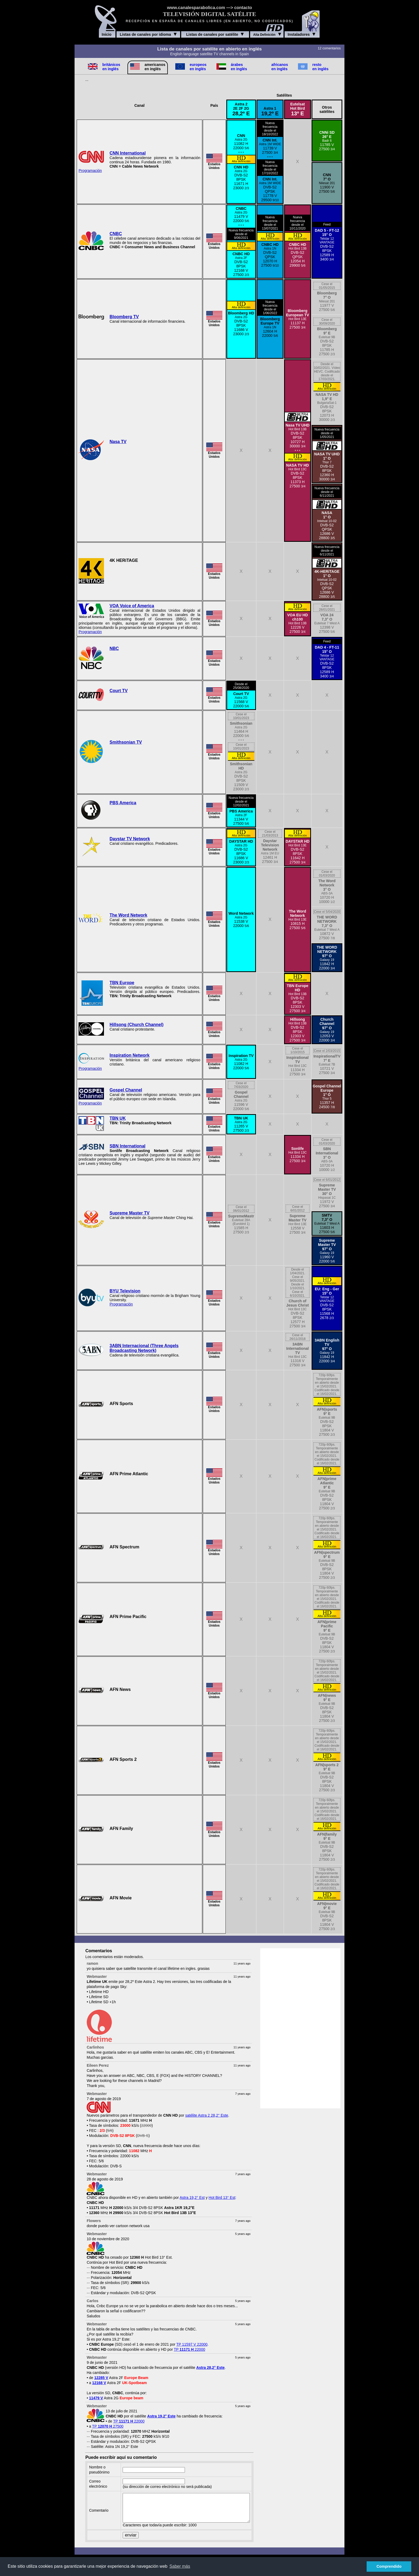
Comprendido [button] (389, 2566)
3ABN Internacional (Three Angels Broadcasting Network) (144, 1348)
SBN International (127, 1146)
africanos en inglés (279, 66)
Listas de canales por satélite (215, 34)
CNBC (116, 233)
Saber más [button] (179, 2566)
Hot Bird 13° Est (222, 2197)
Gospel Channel (126, 1090)
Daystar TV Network (130, 839)
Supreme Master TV (129, 1213)
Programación (90, 170)
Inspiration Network (129, 1055)
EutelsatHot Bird (297, 109)
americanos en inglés (155, 66)
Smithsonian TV (126, 742)
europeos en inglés (198, 66)
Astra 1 (269, 111)
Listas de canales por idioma (148, 34)
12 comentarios (329, 48)
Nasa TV (118, 441)
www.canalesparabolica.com (196, 7)
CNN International (128, 153)
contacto (243, 7)
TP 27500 (107, 2426)
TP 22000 (189, 2349)
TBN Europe (122, 982)
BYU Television (125, 1291)
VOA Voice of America (132, 605)
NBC (114, 648)
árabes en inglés (239, 66)
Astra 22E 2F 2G (241, 109)
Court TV (119, 690)
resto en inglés (320, 66)
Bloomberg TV (124, 316)
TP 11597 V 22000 (192, 2344)
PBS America (123, 802)
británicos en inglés (111, 66)
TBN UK (118, 1118)
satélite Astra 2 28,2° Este (206, 2115)
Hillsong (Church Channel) (137, 1024)
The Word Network (128, 915)
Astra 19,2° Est (192, 2197)
